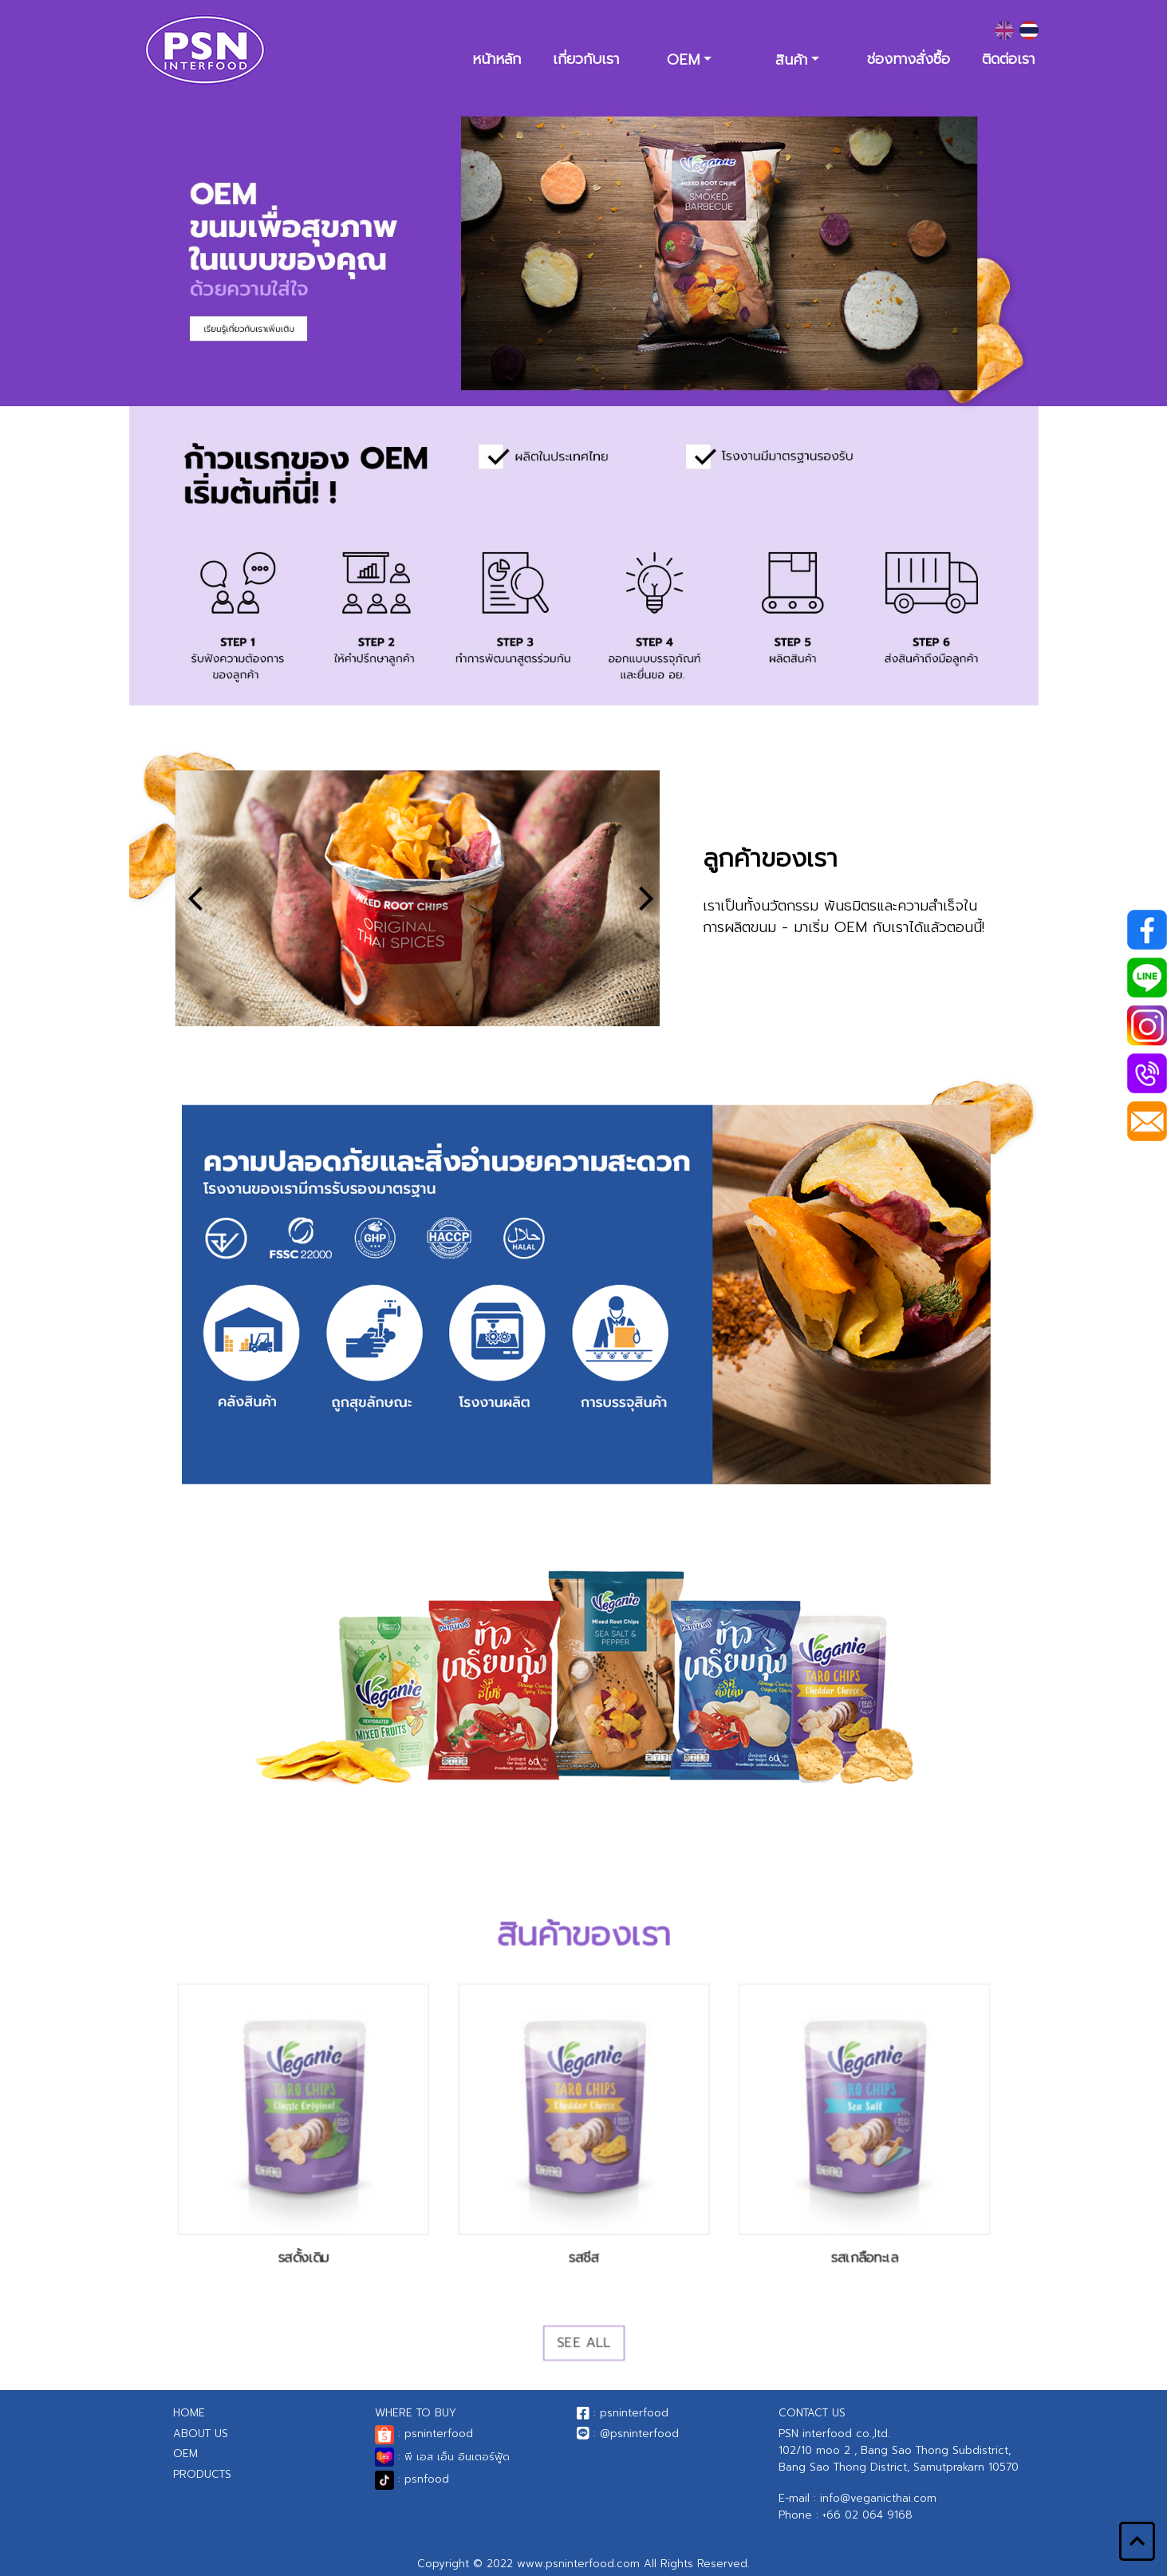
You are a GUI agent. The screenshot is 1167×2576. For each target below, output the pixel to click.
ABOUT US (200, 2433)
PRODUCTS (202, 2474)
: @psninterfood (628, 2433)
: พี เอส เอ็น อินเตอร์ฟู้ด (442, 2456)
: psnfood (412, 2479)
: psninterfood (424, 2433)
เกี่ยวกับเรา (586, 59)
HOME (189, 2412)
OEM (683, 60)
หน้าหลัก (496, 59)
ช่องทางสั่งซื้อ (908, 59)
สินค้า (791, 60)
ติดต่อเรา (1008, 59)
